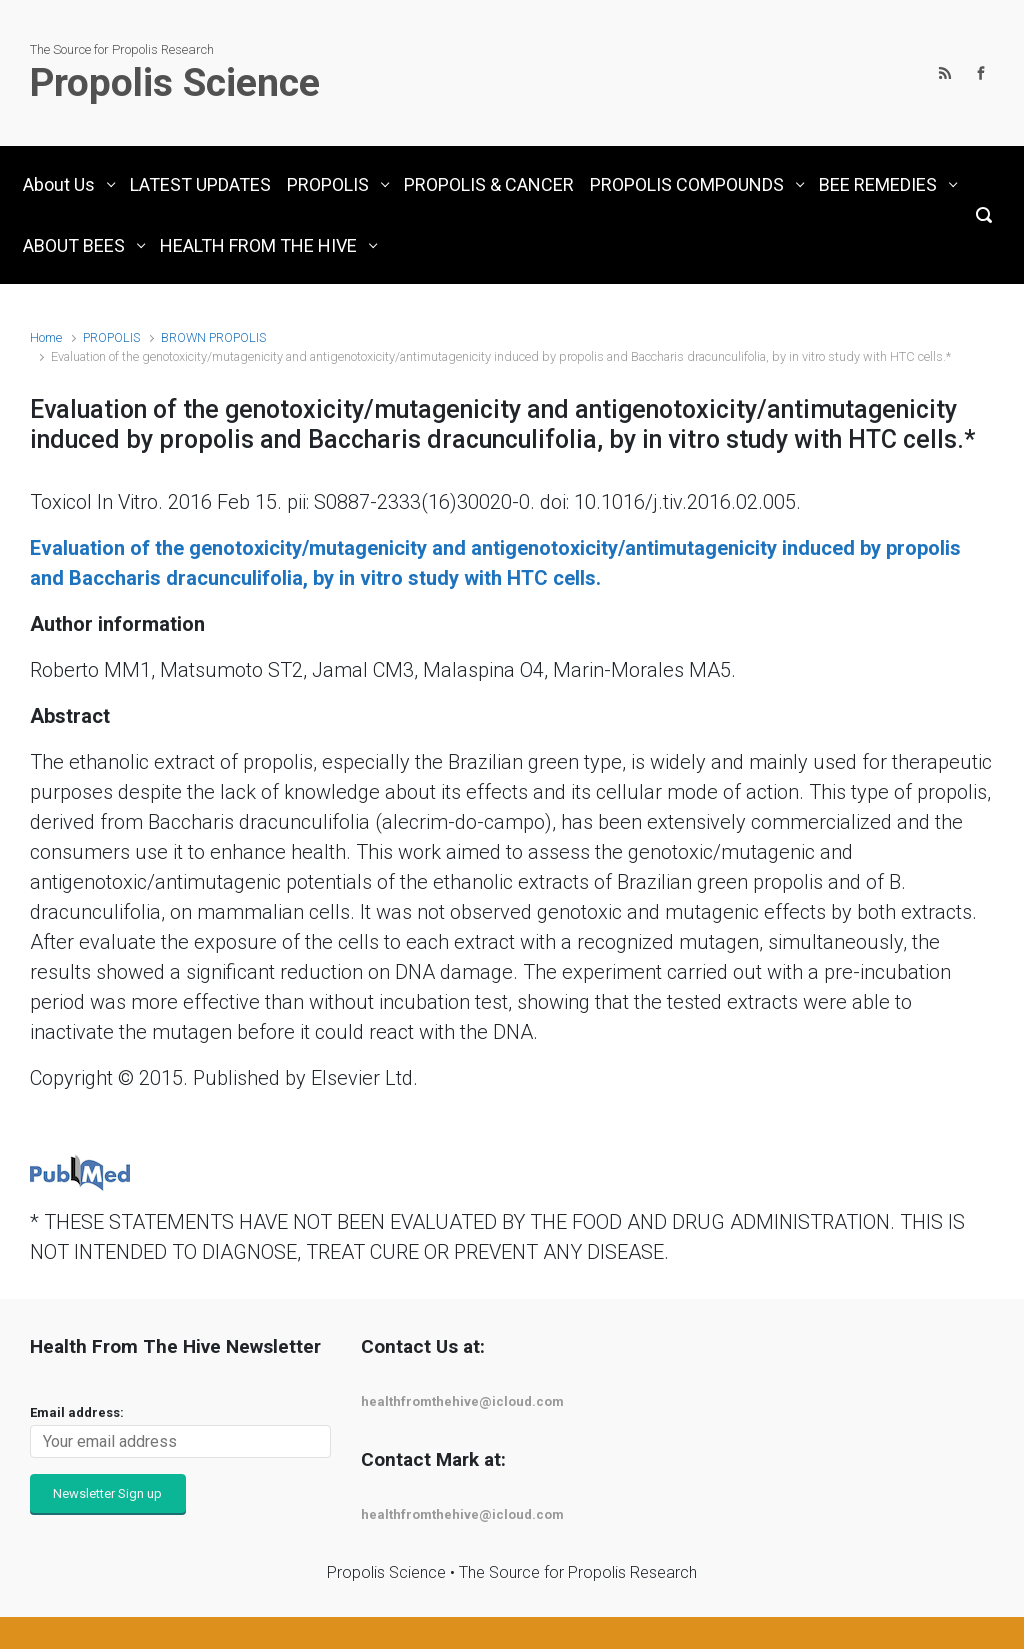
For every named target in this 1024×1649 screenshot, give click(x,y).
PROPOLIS (111, 337)
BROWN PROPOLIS (213, 337)
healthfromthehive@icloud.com (462, 1401)
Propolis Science (175, 83)
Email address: (77, 1412)
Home (46, 337)
